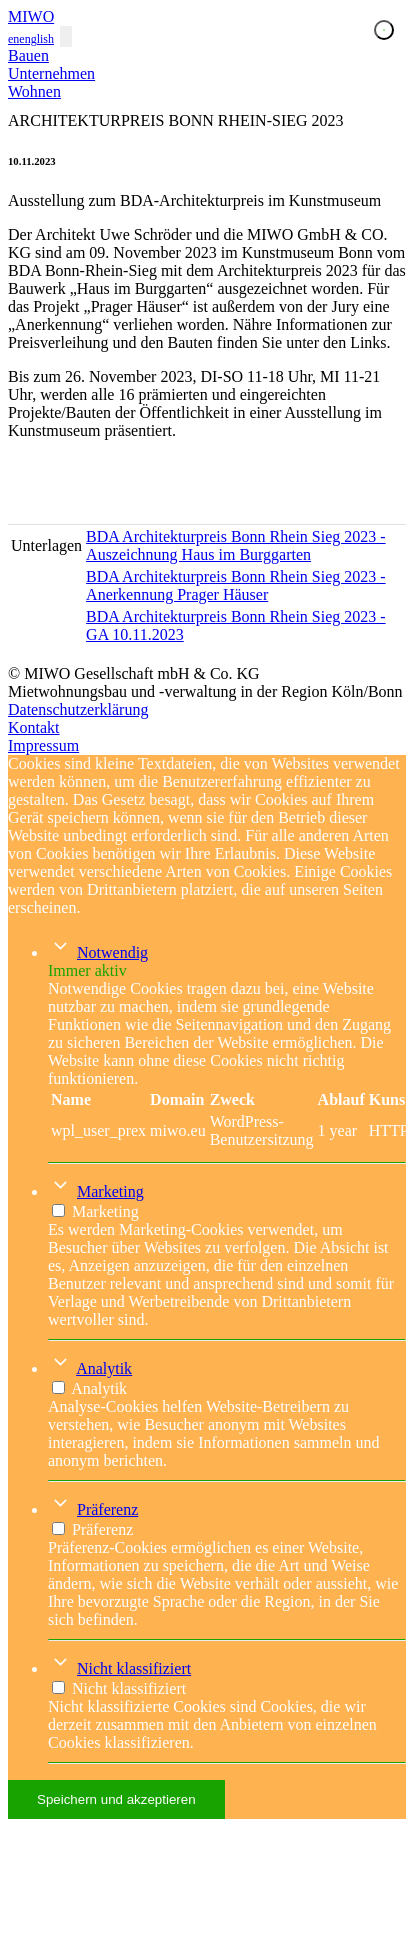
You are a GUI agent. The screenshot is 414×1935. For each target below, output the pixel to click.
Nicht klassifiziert (134, 1668)
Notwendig (112, 952)
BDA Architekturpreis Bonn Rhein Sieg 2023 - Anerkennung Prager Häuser (236, 585)
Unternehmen (51, 73)
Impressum (43, 745)
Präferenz (107, 1509)
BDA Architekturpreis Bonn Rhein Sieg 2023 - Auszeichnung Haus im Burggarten (236, 545)
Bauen (28, 55)
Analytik (104, 1368)
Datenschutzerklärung (78, 709)
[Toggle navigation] (66, 36)
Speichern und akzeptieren (116, 1799)
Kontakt (34, 727)
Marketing (110, 1191)
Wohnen (34, 91)
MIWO (31, 16)
